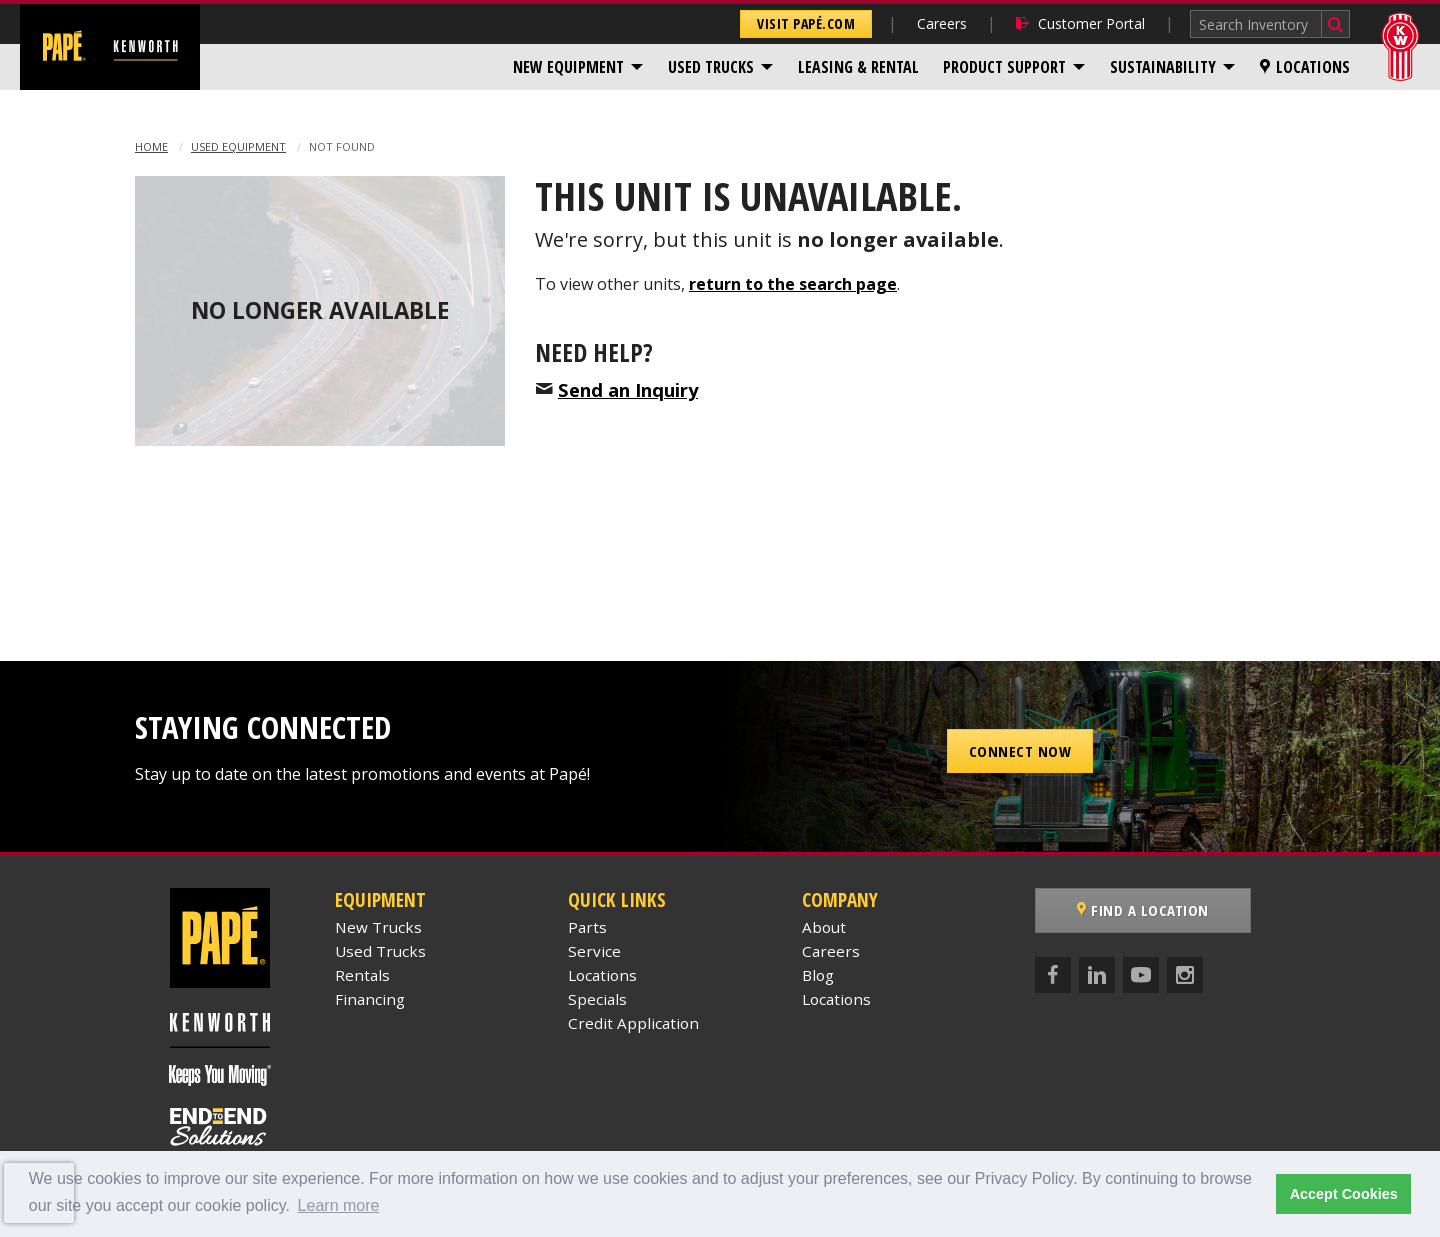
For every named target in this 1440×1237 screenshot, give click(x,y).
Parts (587, 927)
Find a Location (1143, 910)
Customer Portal (1080, 23)
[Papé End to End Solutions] (220, 1127)
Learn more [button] (339, 1205)
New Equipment (568, 67)
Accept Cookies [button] (1344, 1194)
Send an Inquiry (628, 389)
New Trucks (378, 927)
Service (594, 951)
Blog (818, 975)
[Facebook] (1053, 975)
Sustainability (1163, 67)
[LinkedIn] (1097, 975)
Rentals (362, 975)
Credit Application (633, 1023)
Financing (370, 999)
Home (151, 146)
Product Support (1004, 67)
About (824, 927)
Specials (597, 999)
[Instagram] (1185, 975)
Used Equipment (238, 146)
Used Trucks (711, 67)
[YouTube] (1141, 975)
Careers (942, 23)
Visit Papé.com (806, 23)
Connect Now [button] (1020, 751)
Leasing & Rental (858, 67)
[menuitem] (578, 67)
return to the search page (793, 284)
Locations (1305, 67)
